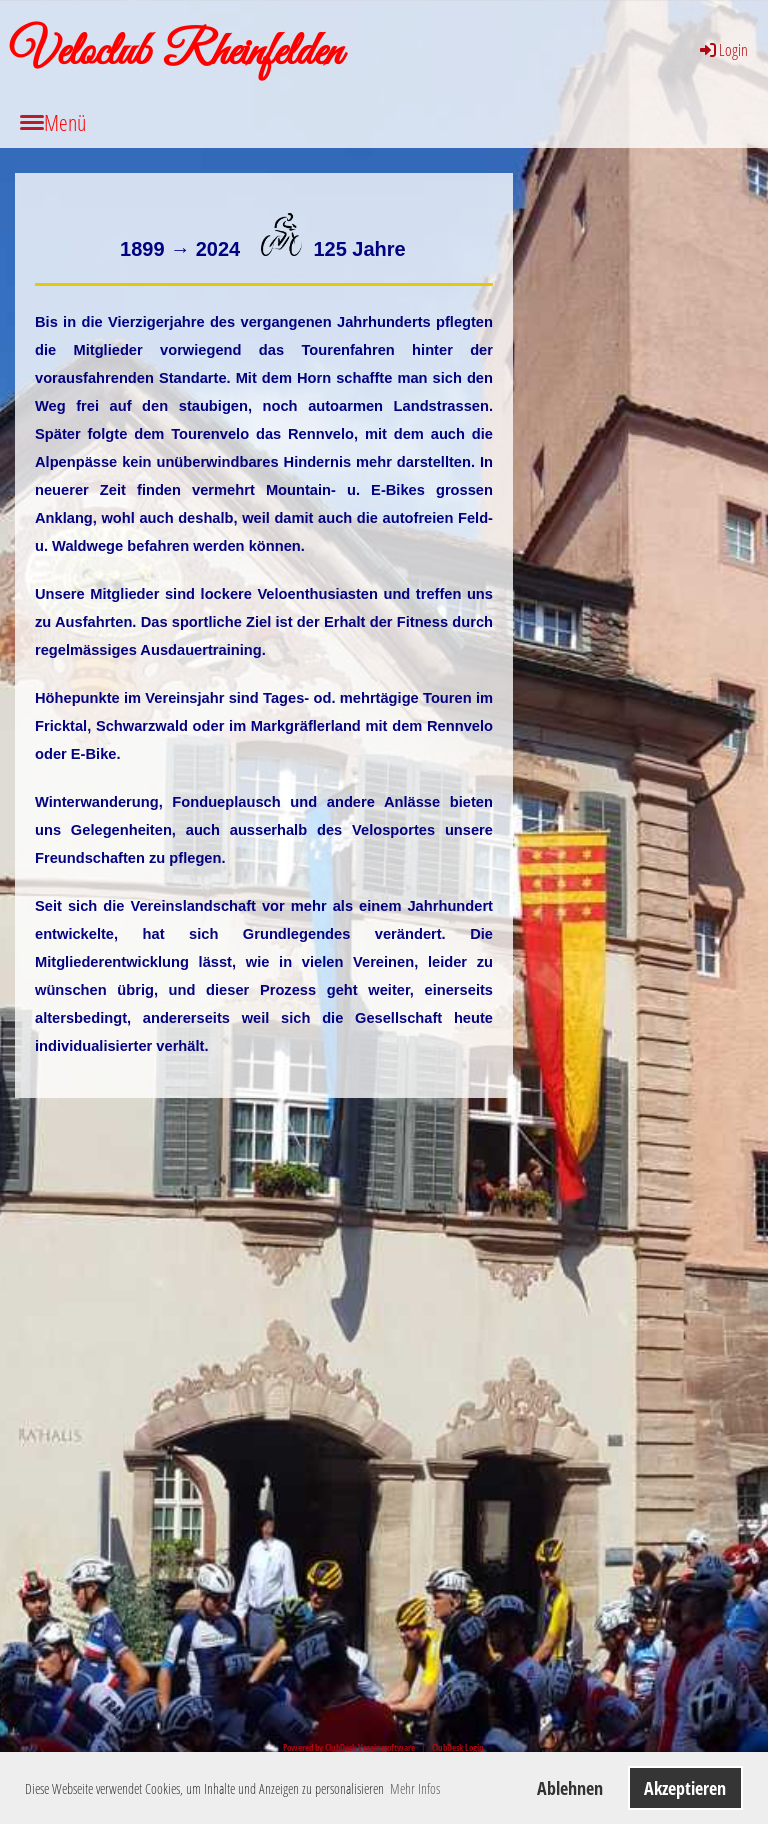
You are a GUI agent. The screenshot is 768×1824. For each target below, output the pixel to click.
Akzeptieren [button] (685, 1788)
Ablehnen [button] (570, 1788)
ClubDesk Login (458, 1747)
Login (722, 50)
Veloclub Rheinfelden (176, 53)
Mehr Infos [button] (415, 1788)
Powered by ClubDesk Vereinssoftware (349, 1747)
